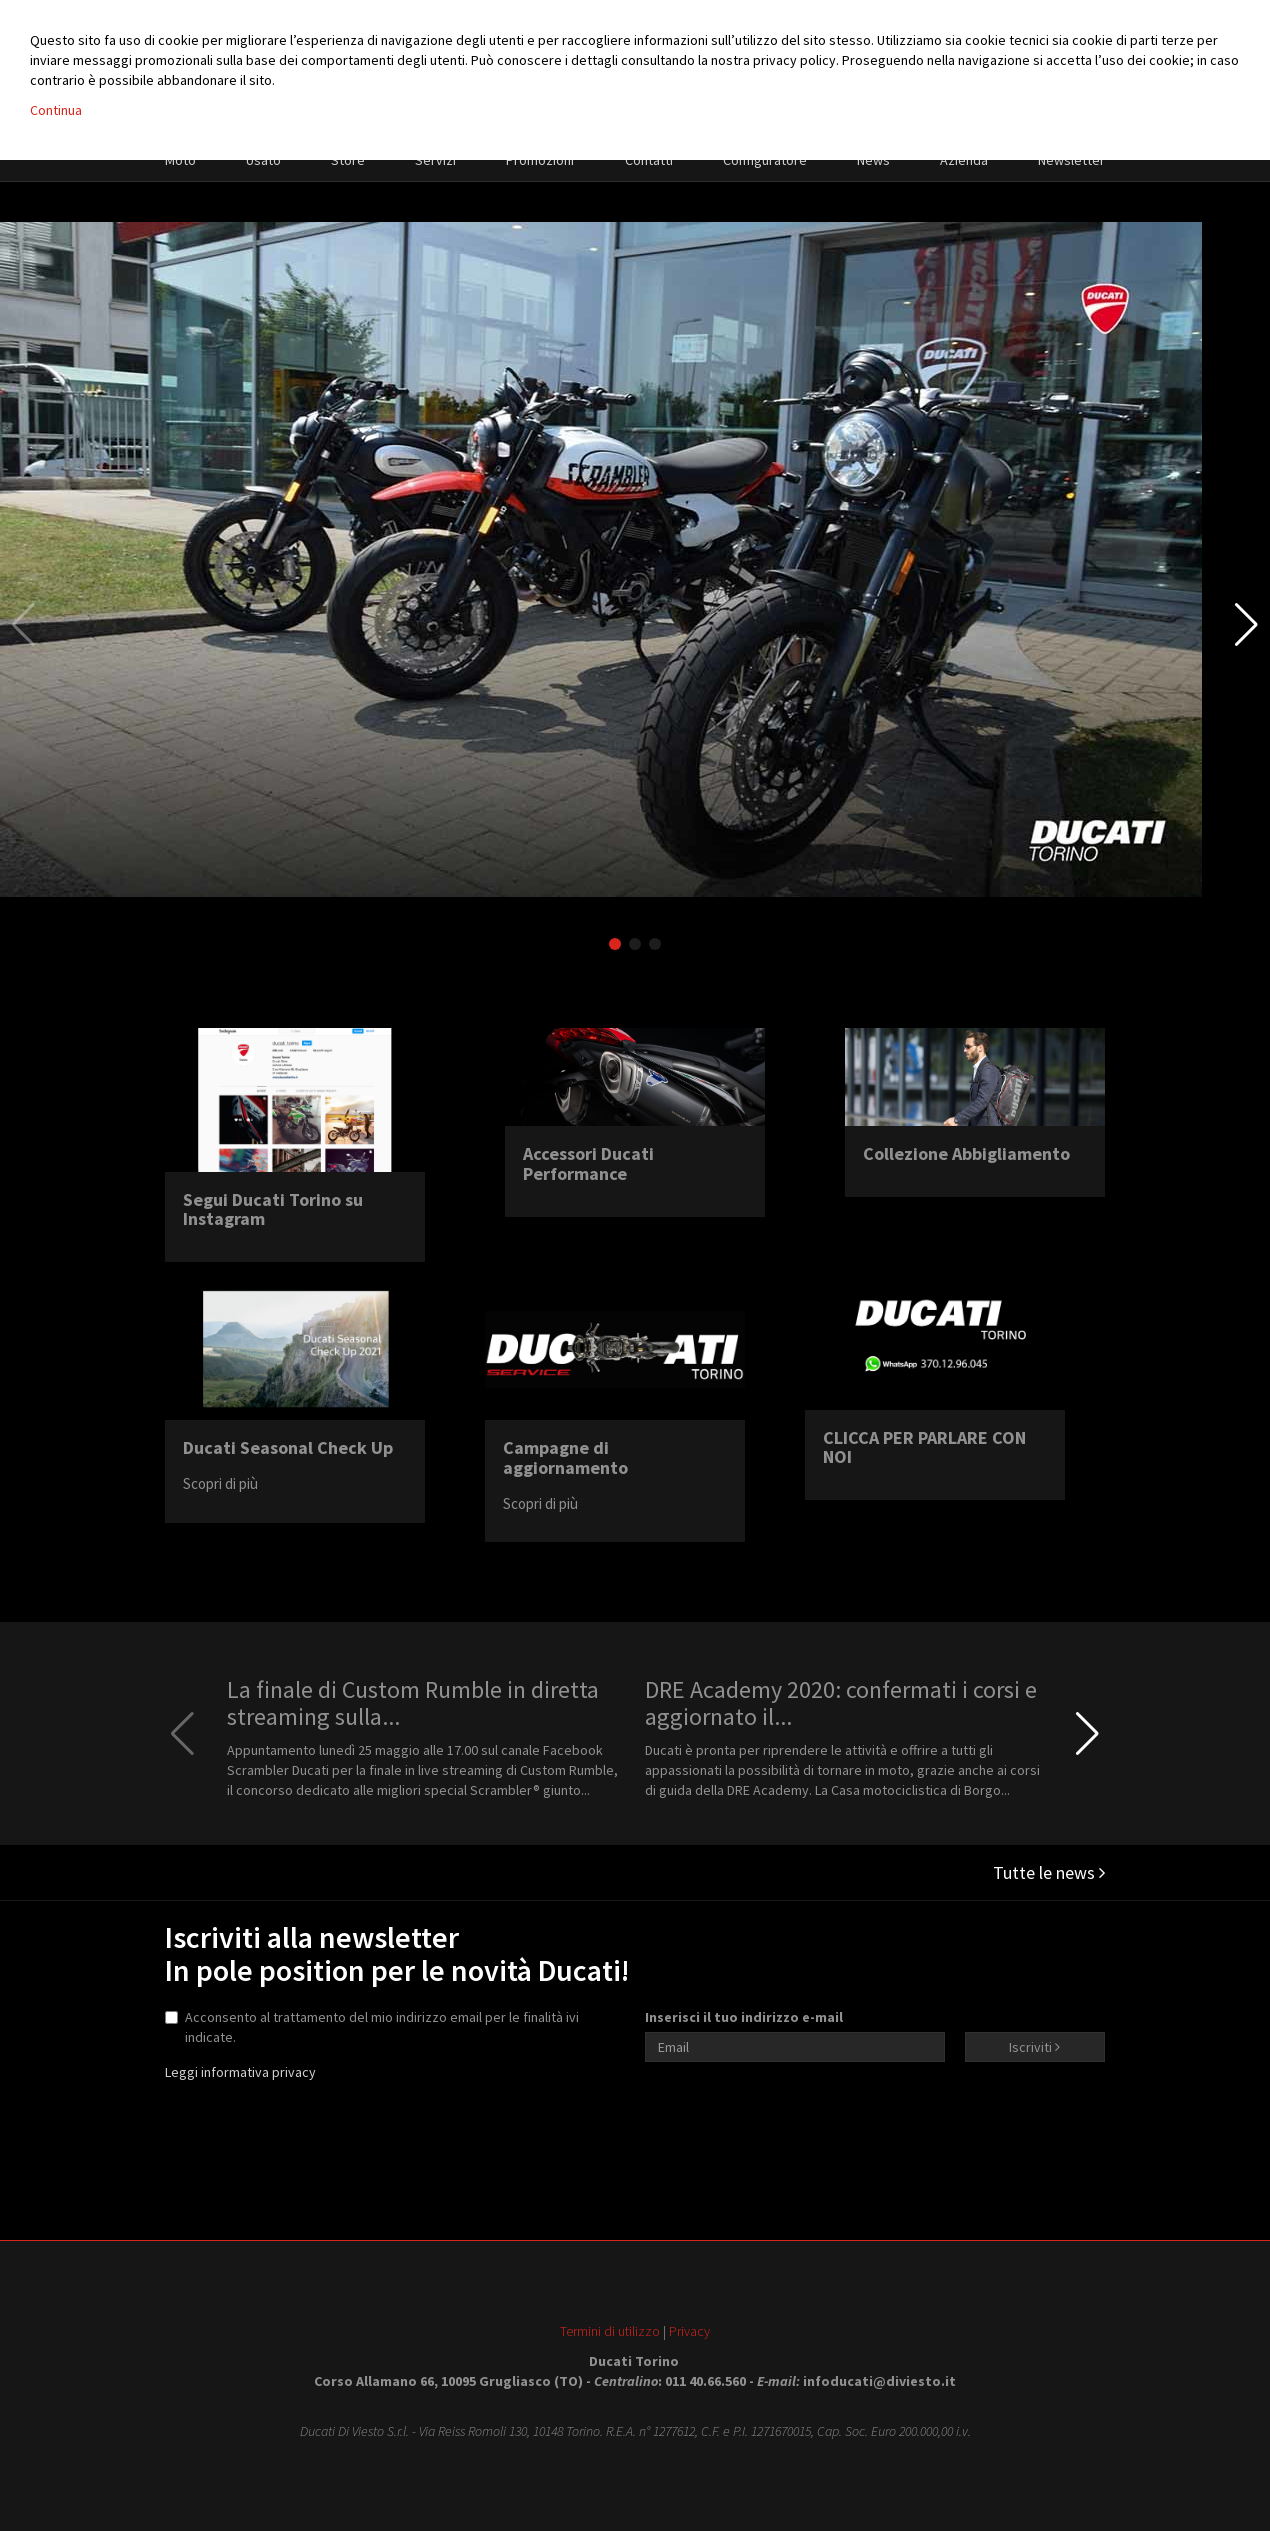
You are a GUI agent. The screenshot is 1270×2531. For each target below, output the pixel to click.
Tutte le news (1049, 1872)
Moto (180, 160)
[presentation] (797, 2121)
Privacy (689, 2331)
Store (348, 160)
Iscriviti (1034, 2047)
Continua (56, 110)
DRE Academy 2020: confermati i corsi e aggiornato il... (841, 1702)
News (873, 160)
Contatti (649, 160)
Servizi (435, 160)
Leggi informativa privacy (240, 2072)
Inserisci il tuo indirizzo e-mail (744, 2017)
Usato (263, 160)
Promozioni (540, 160)
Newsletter (1071, 160)
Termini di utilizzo (610, 2331)
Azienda (964, 160)
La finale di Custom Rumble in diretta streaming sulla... (413, 1702)
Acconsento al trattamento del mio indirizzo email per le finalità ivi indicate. (372, 2027)
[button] (1246, 625)
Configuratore (765, 160)
